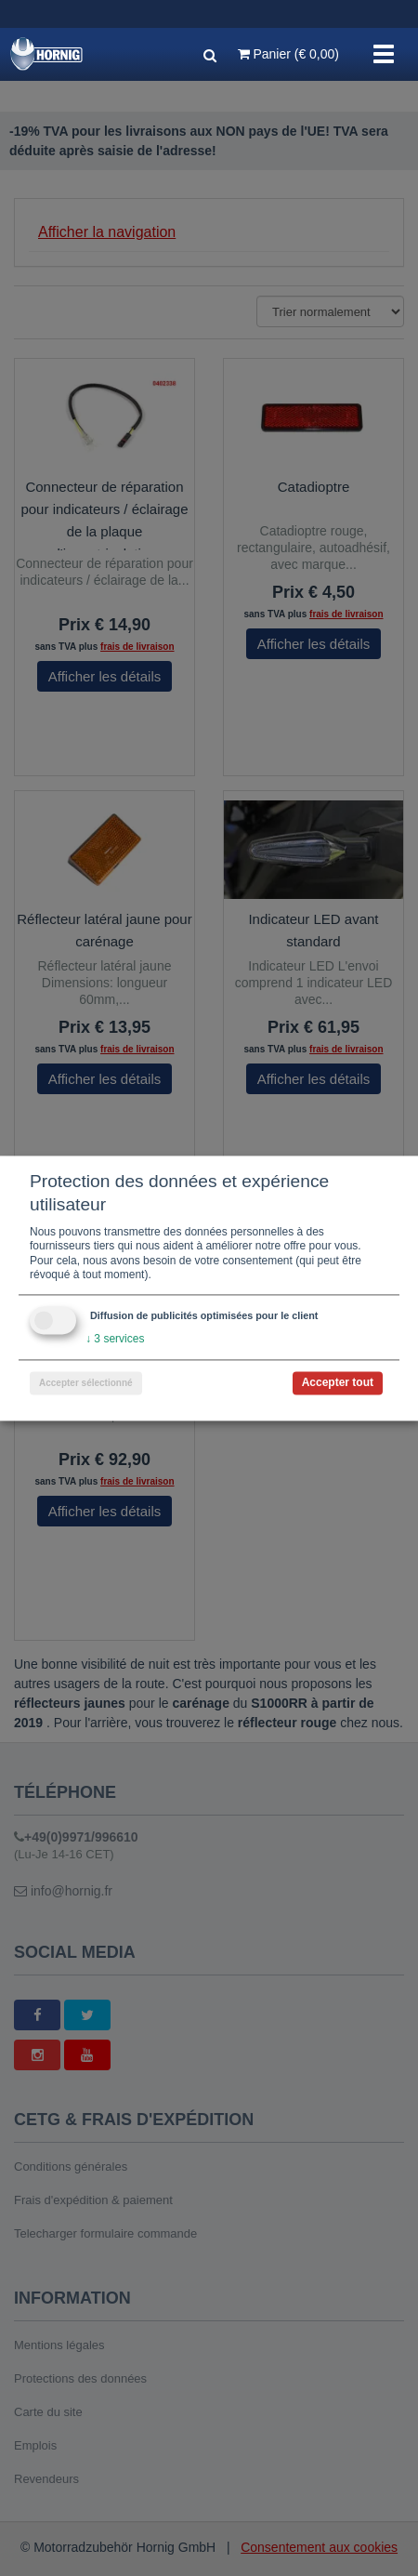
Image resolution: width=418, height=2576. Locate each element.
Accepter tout (337, 1382)
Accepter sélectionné (86, 1383)
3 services (114, 1338)
